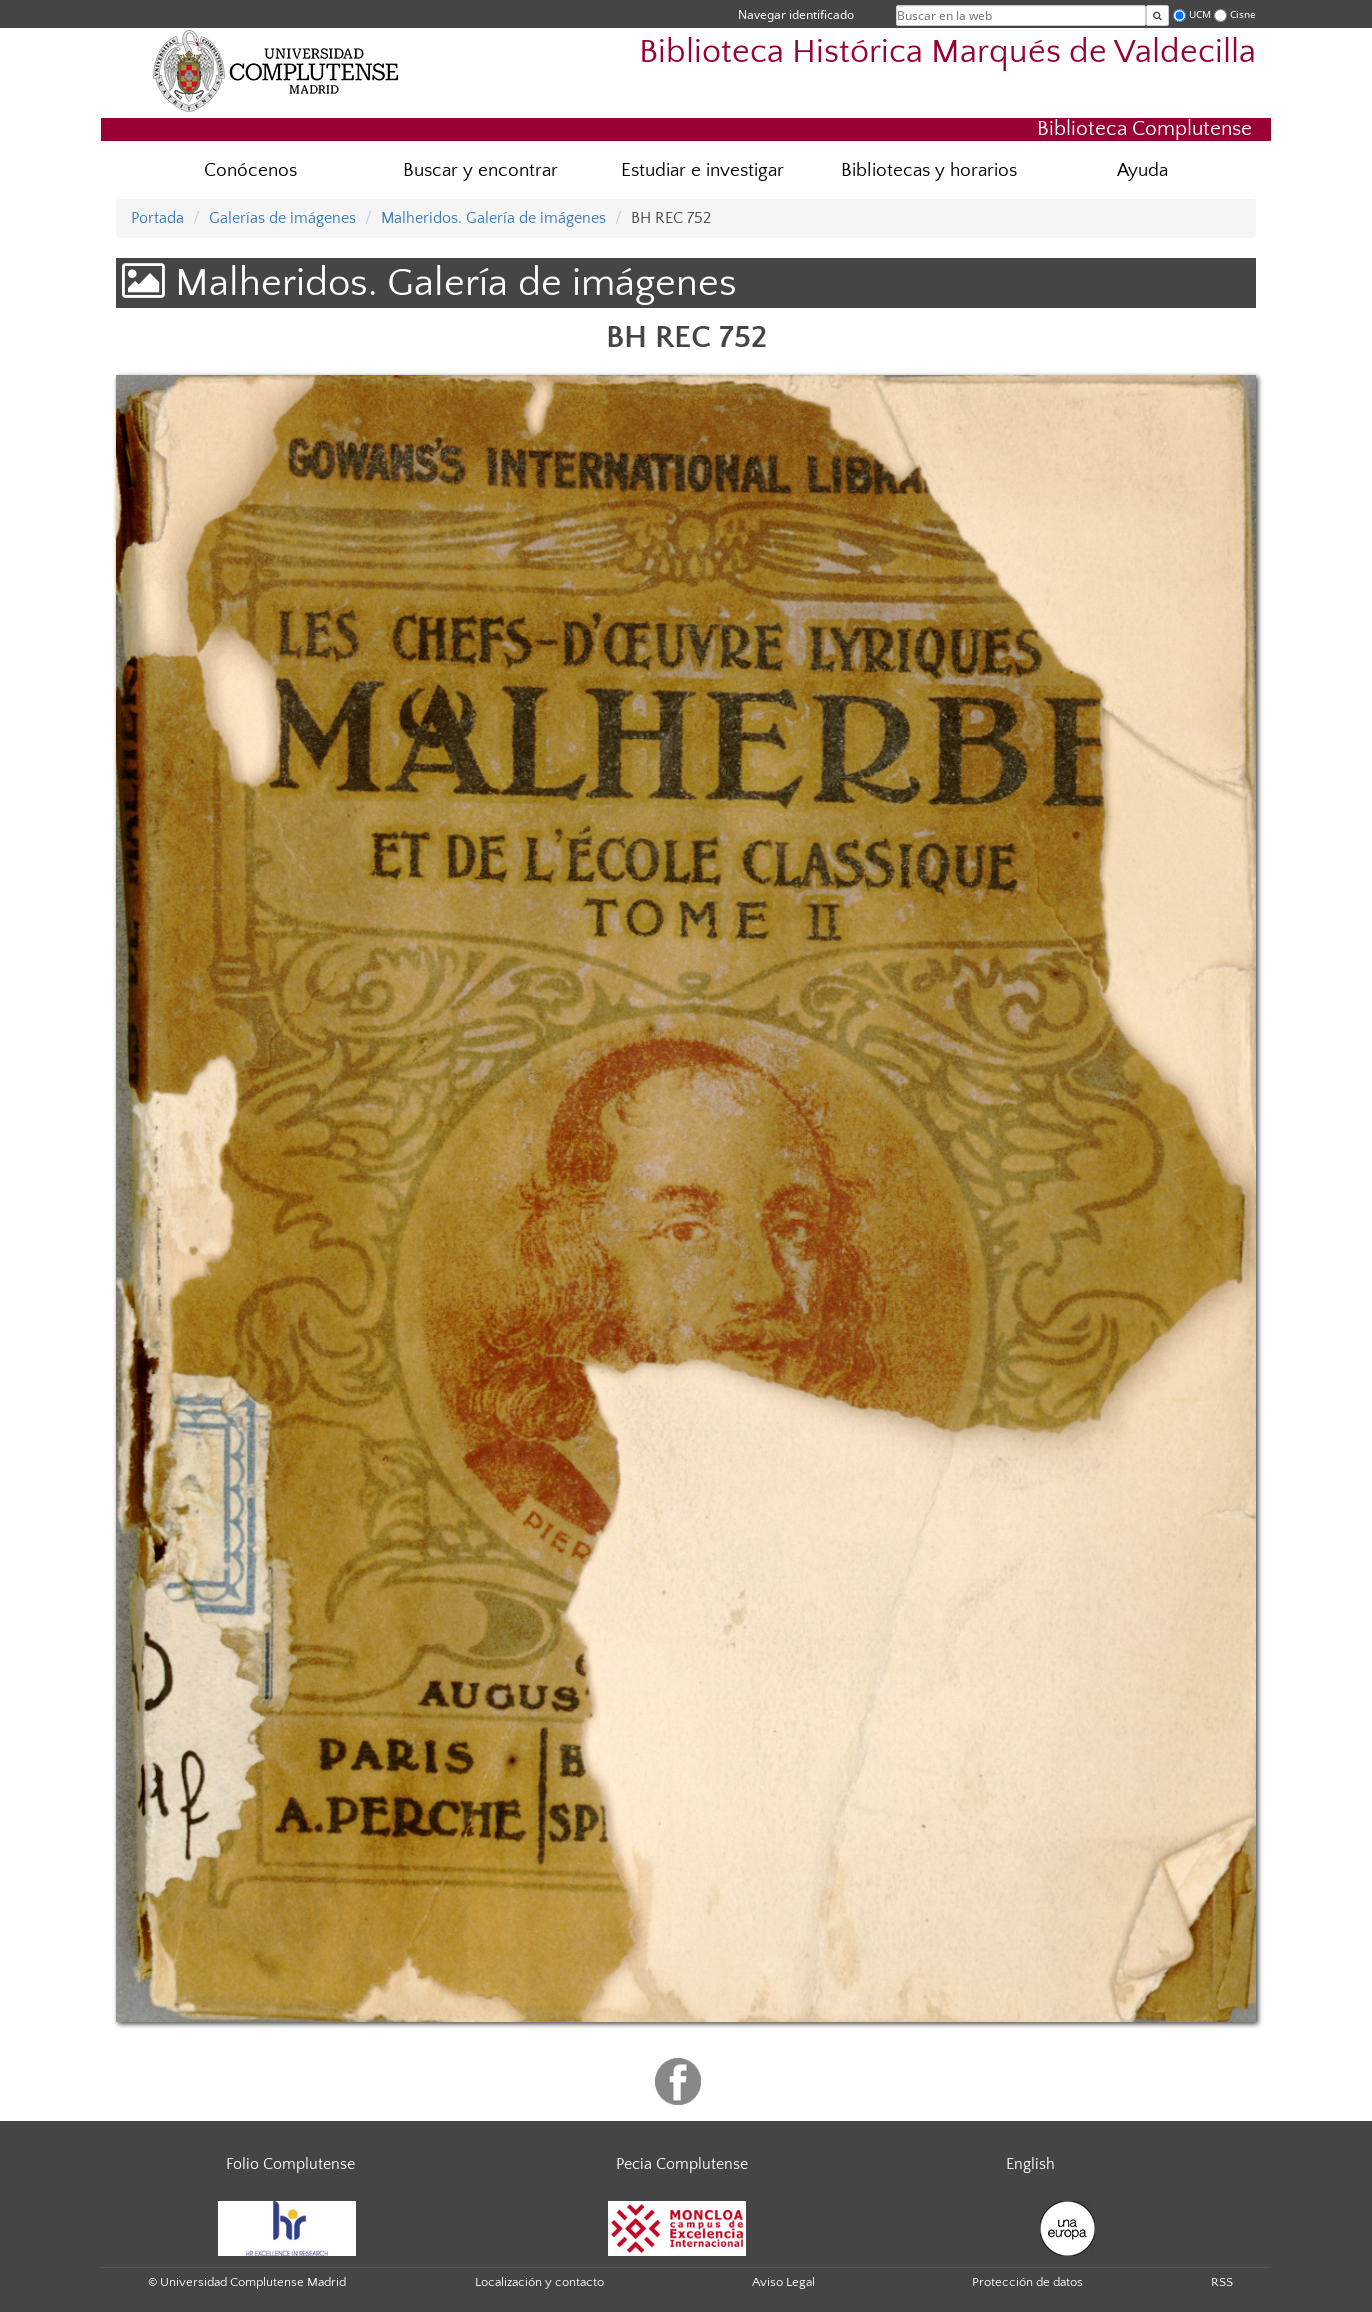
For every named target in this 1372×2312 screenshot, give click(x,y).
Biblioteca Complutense (1144, 128)
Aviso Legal (783, 2282)
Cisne (1243, 14)
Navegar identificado (796, 14)
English (1030, 2164)
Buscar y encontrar (480, 170)
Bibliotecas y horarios (929, 170)
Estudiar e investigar (702, 170)
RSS (1222, 2282)
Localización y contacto (539, 2282)
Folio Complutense (290, 2164)
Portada (157, 218)
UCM (1200, 14)
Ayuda (1142, 170)
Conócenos (250, 170)
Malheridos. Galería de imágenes (493, 218)
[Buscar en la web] (1157, 15)
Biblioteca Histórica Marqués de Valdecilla (947, 52)
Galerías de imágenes (282, 218)
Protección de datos (1027, 2282)
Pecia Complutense (682, 2164)
